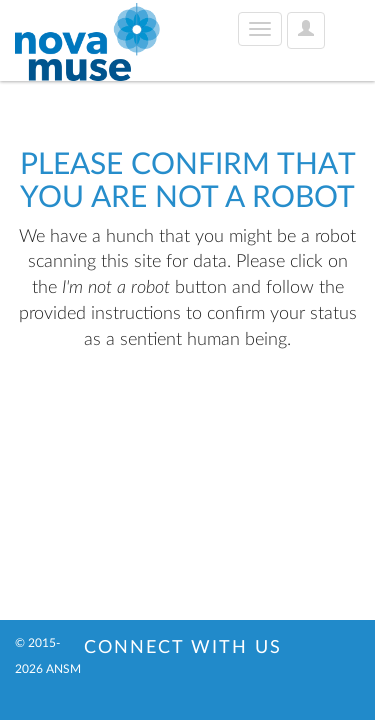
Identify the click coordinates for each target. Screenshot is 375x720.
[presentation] (182, 416)
